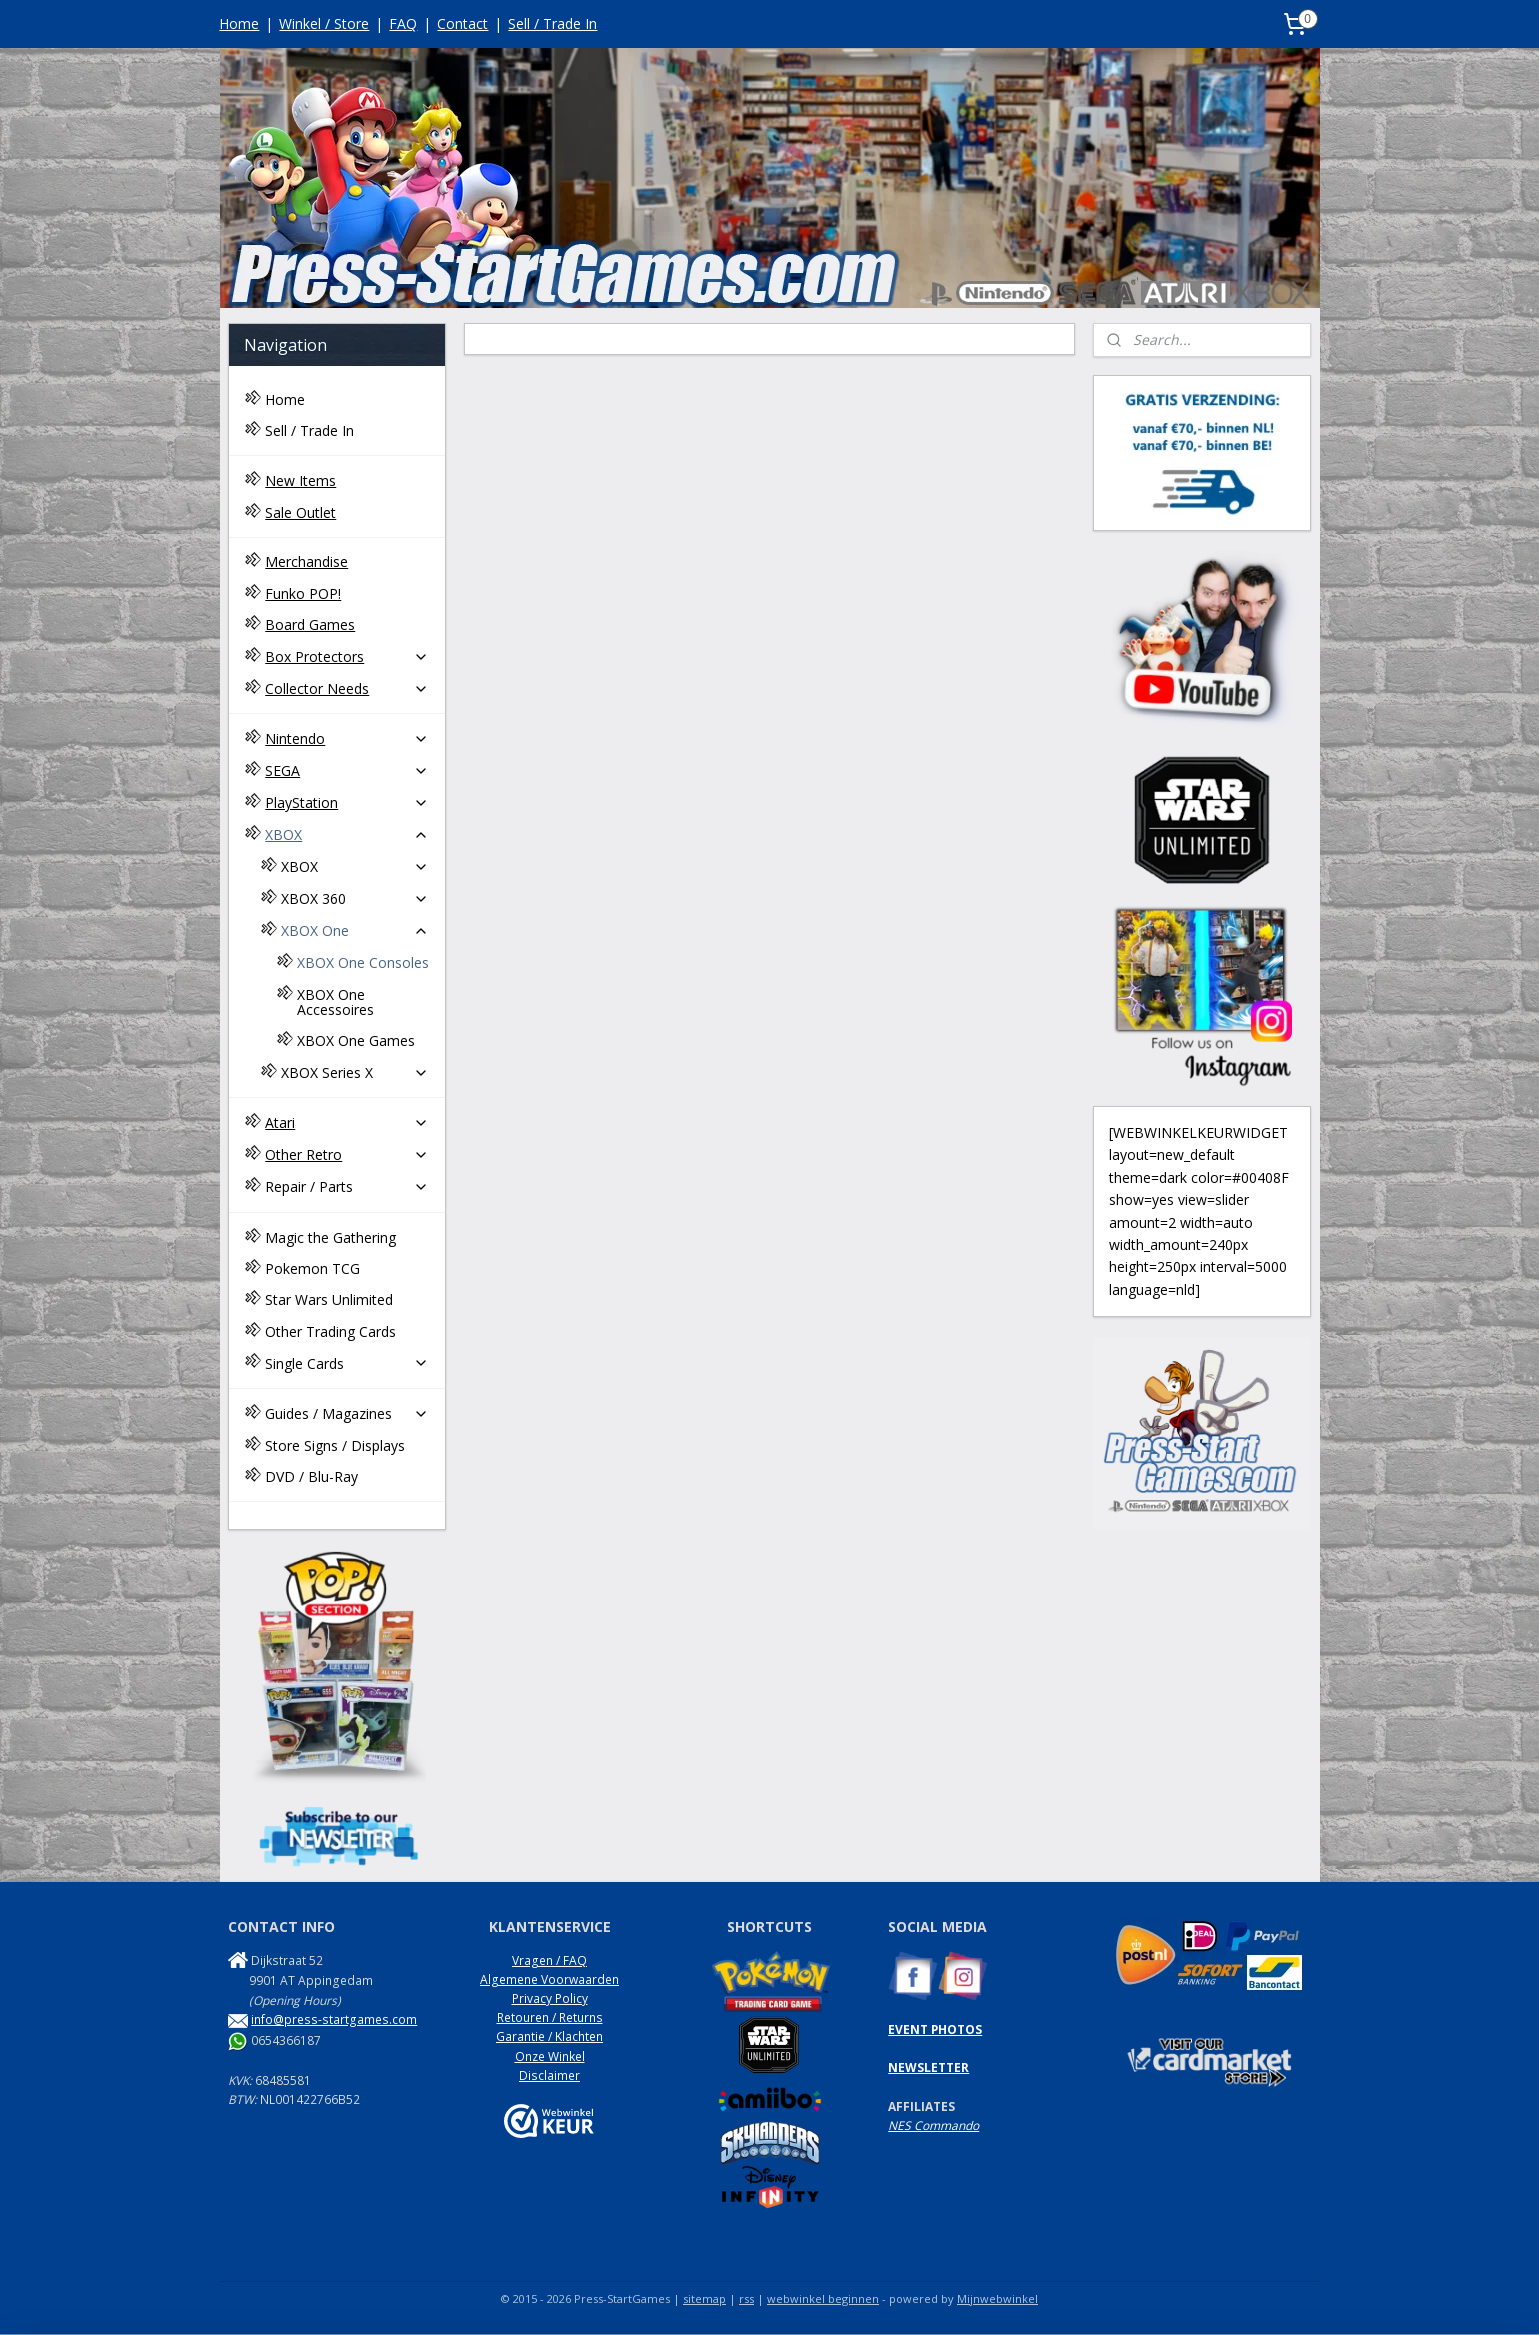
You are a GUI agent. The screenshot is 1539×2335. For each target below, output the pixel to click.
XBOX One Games (356, 1040)
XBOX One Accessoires (335, 1002)
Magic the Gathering (330, 1237)
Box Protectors (347, 656)
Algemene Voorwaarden (549, 1979)
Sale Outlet (300, 512)
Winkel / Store (324, 23)
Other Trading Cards (330, 1331)
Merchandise (306, 561)
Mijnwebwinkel (997, 2298)
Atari (347, 1122)
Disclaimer (549, 2075)
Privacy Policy (550, 1998)
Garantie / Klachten (549, 2036)
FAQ (403, 23)
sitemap (704, 2298)
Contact (462, 23)
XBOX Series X (355, 1072)
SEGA (347, 770)
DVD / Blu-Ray (311, 1476)
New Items (300, 480)
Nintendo (347, 738)
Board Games (310, 624)
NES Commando (933, 2125)
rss (746, 2298)
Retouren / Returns (550, 2017)
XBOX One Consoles (363, 962)
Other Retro (347, 1154)
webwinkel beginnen (823, 2298)
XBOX (347, 834)
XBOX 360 (355, 898)
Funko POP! (303, 593)
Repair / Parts (347, 1186)
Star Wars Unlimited (329, 1299)
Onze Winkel (550, 2056)
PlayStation (347, 802)
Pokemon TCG (312, 1268)
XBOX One (355, 930)
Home (239, 23)
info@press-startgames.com (334, 2019)
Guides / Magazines (347, 1413)
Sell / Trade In (552, 23)
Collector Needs (347, 688)
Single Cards (347, 1363)
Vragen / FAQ (549, 1960)
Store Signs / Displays (335, 1445)
